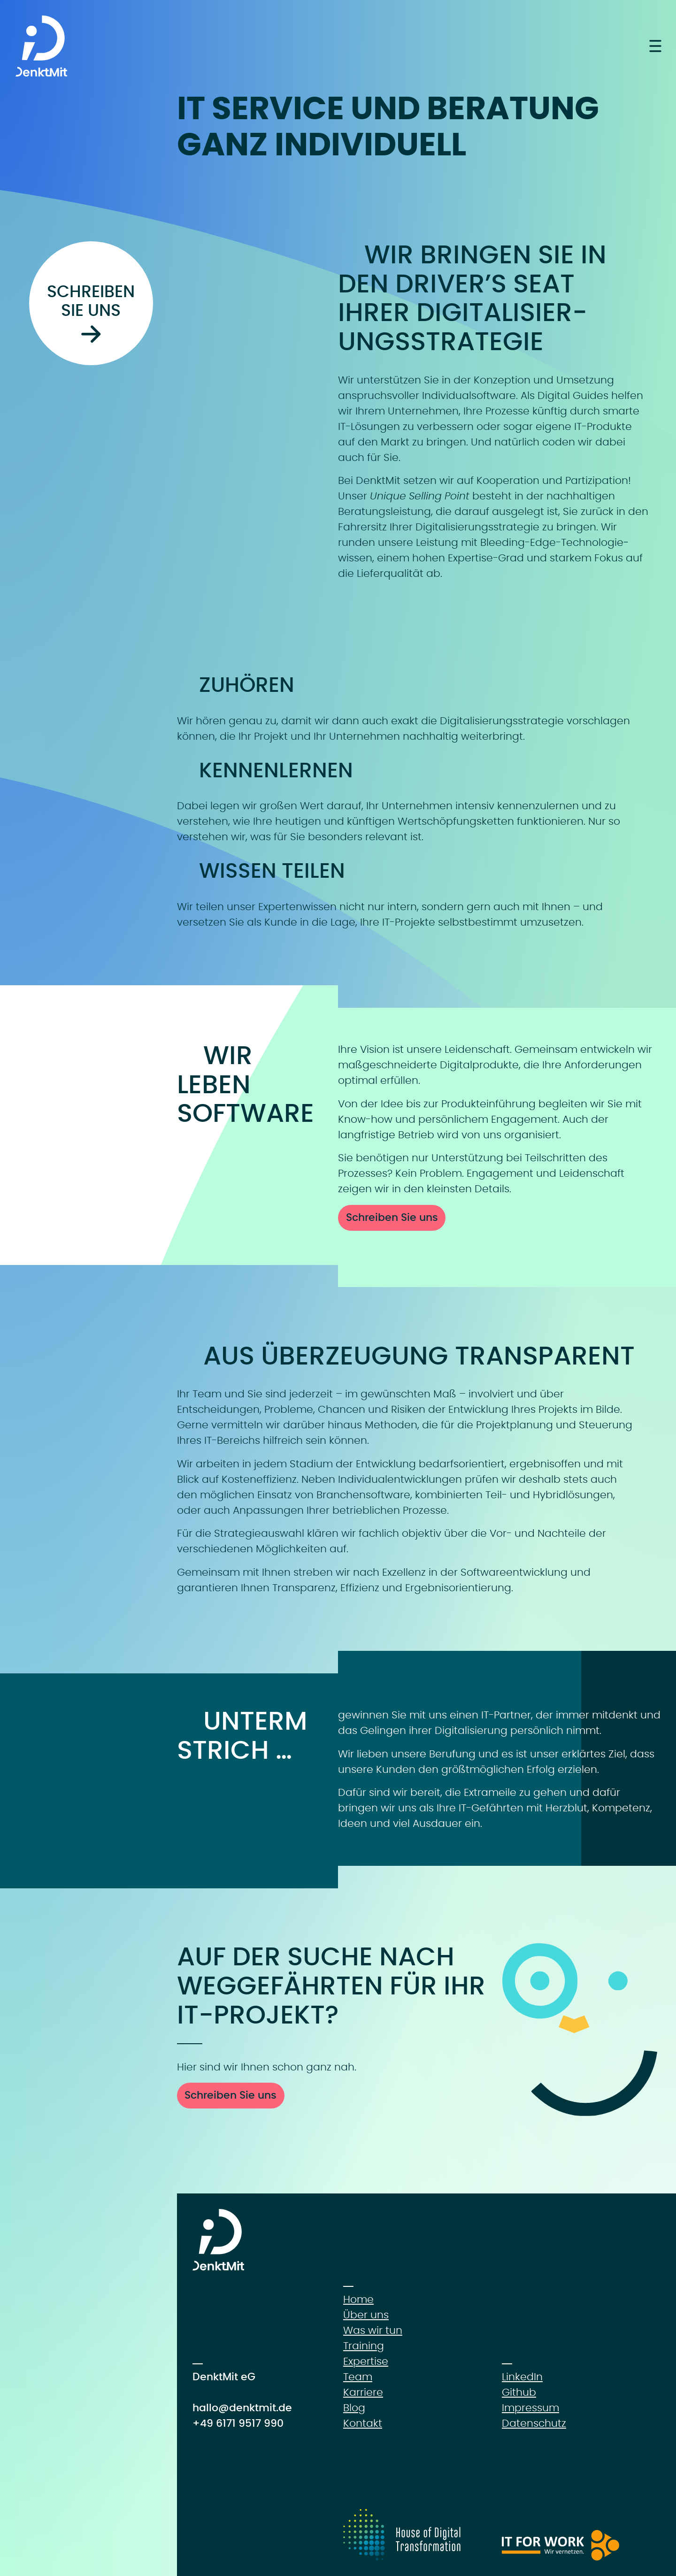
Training (363, 2346)
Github (519, 2392)
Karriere (363, 2392)
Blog (354, 2408)
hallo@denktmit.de (242, 2408)
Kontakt (362, 2423)
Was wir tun (372, 2330)
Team (357, 2377)
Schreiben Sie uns (392, 1217)
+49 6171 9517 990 (238, 2423)
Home (358, 2299)
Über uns (366, 2315)
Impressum (530, 2408)
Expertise (365, 2361)
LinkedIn (522, 2377)
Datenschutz (534, 2423)
